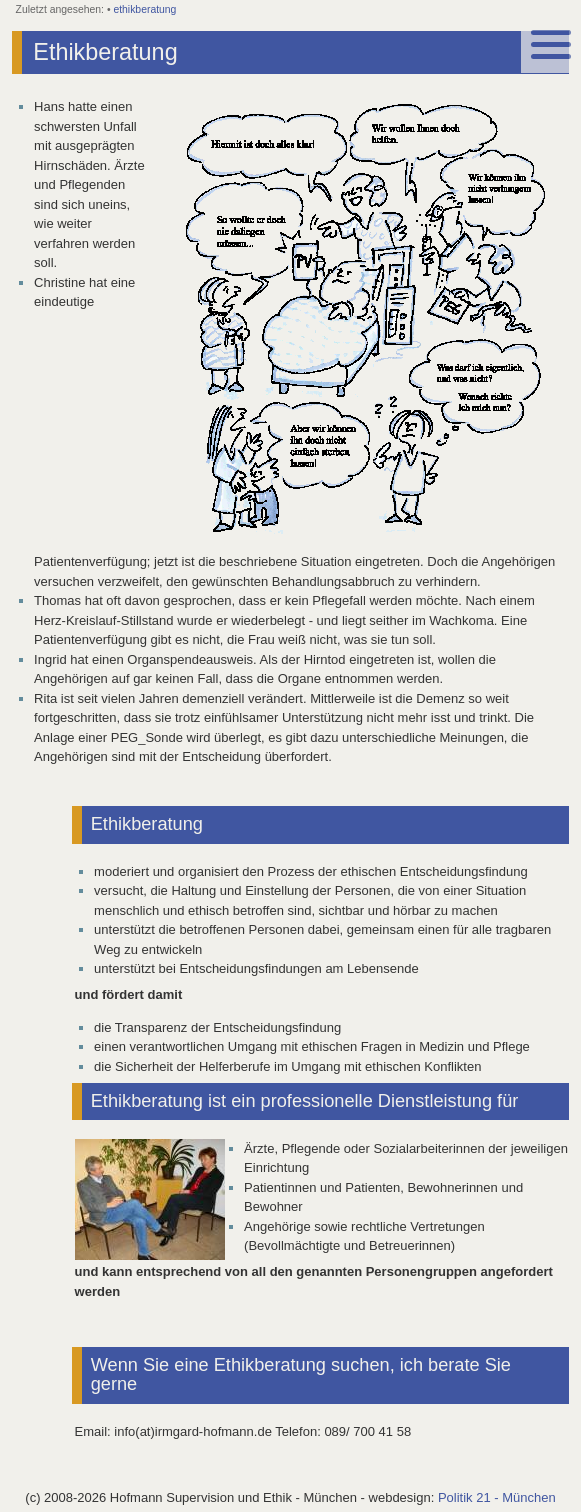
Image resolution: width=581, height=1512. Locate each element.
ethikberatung (144, 9)
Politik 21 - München (497, 1497)
